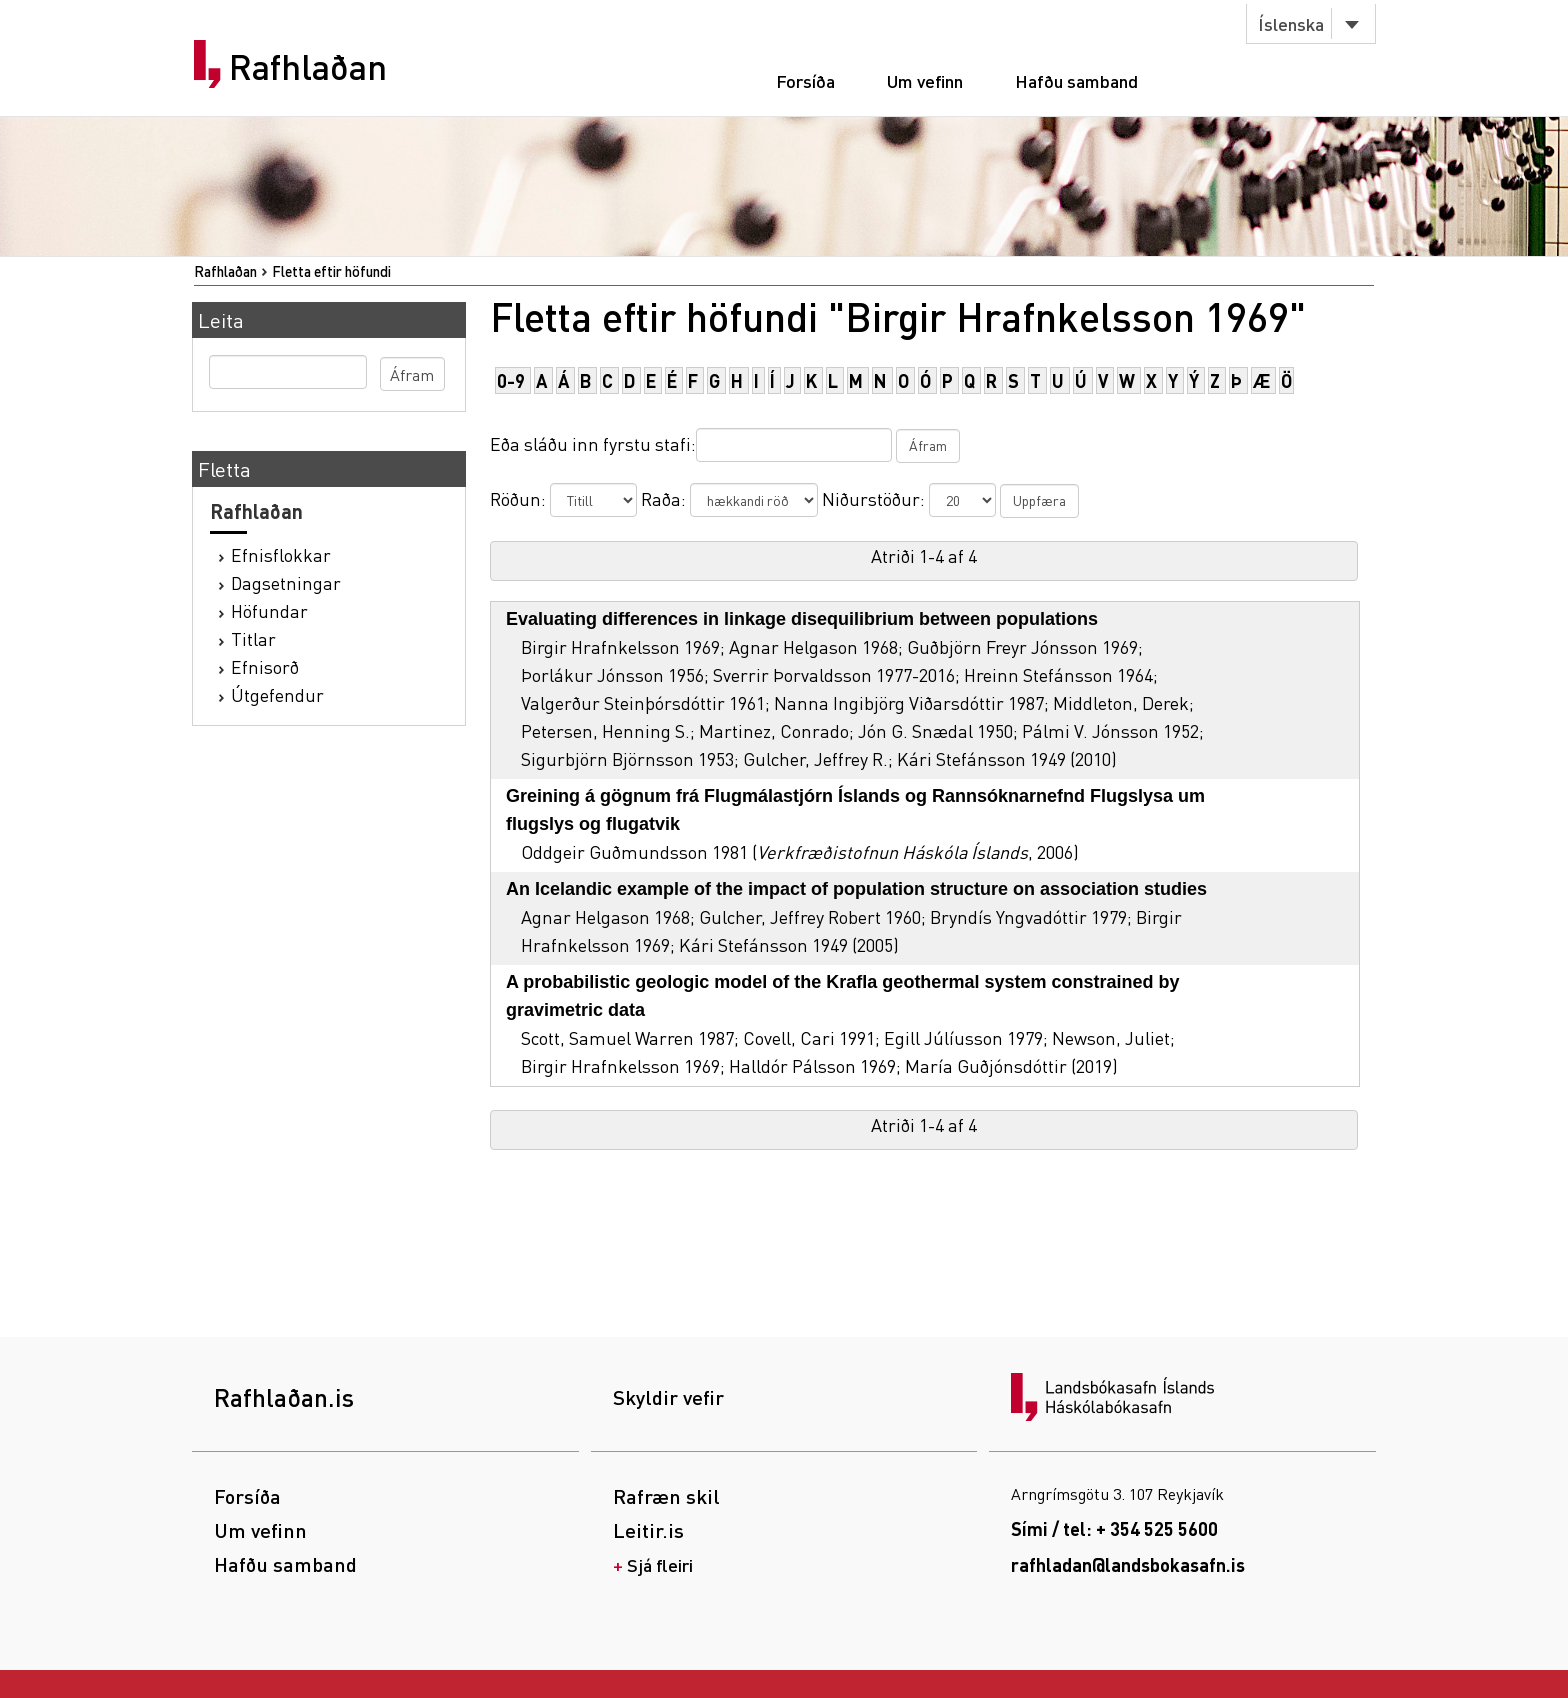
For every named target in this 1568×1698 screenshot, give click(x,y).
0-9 (511, 380)
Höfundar (269, 610)
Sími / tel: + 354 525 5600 (1114, 1528)
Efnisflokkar (281, 554)
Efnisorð (265, 666)
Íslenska (1291, 23)
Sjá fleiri (660, 1564)
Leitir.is (648, 1530)
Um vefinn (925, 80)
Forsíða (805, 80)
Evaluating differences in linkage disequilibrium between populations (802, 619)
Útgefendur (277, 694)
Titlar (253, 638)
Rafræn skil (666, 1496)
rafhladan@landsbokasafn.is (1128, 1564)
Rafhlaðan (308, 67)
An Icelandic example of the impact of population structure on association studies (856, 889)
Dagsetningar (286, 582)
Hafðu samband (1076, 80)
